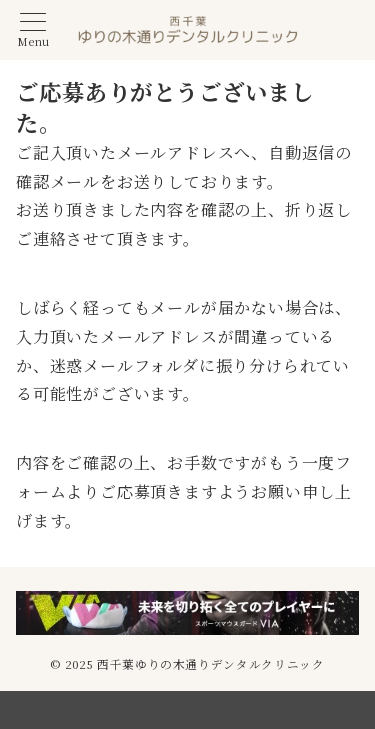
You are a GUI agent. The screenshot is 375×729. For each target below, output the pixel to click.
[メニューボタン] (33, 30)
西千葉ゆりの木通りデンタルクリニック (211, 664)
